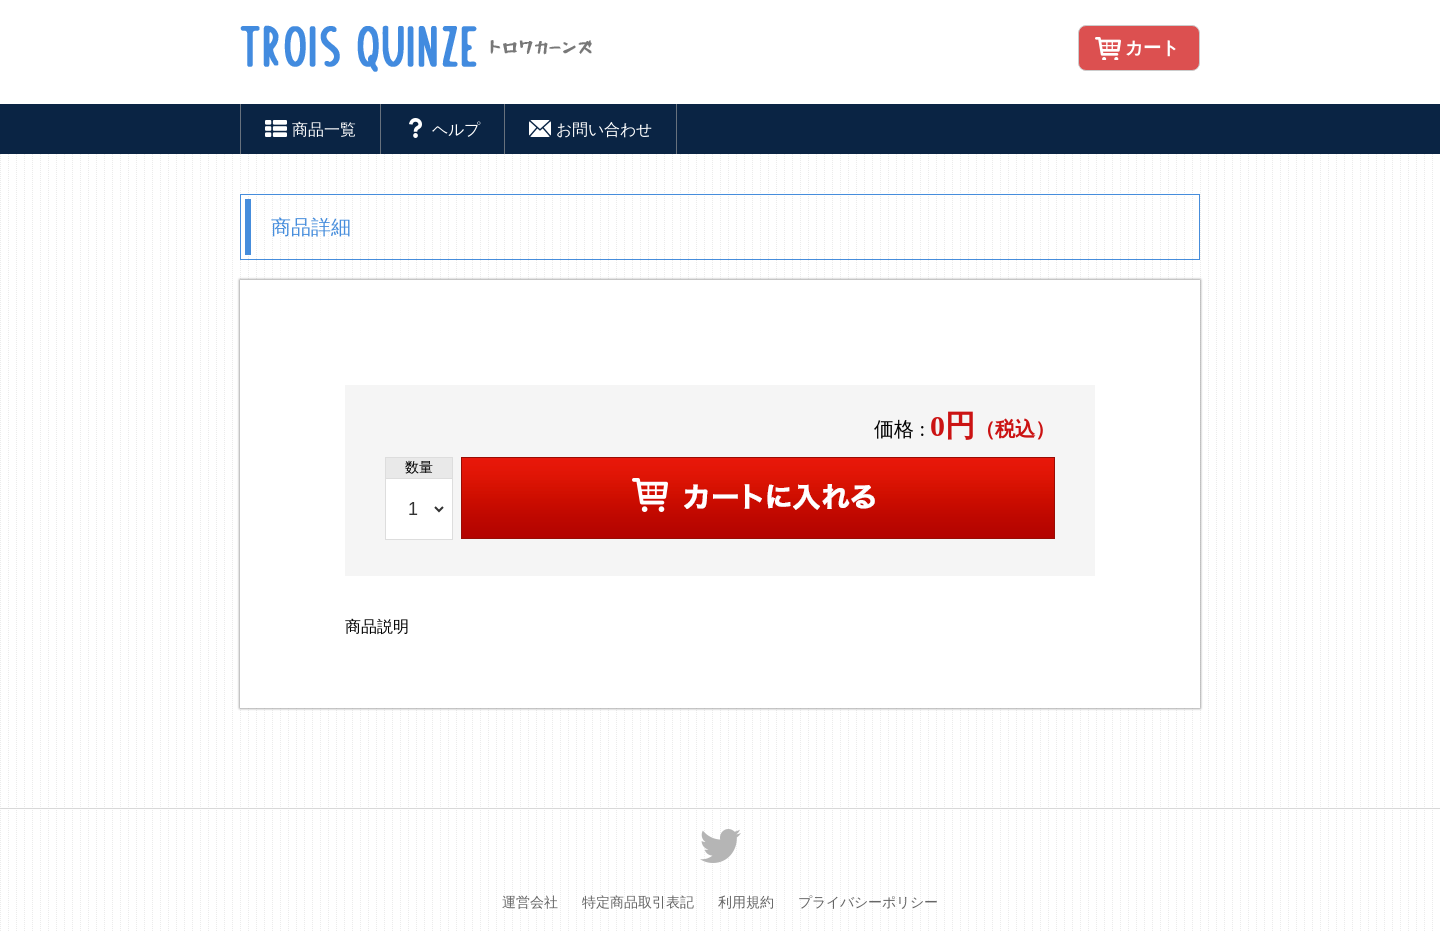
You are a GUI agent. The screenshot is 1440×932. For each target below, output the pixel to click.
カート (1152, 48)
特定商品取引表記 (638, 902)
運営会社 (530, 902)
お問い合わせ (590, 131)
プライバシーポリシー (868, 902)
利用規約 (746, 902)
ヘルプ (442, 131)
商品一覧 (310, 131)
